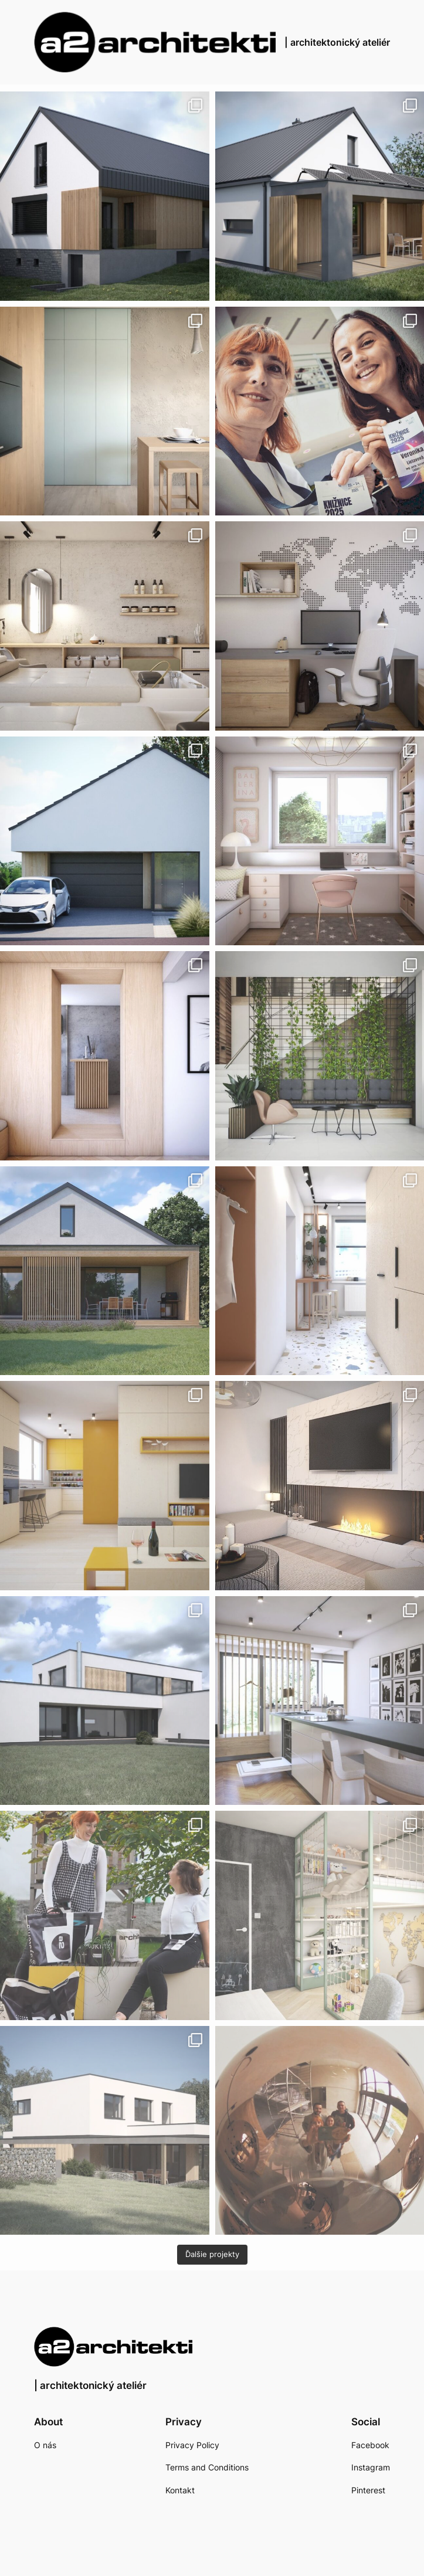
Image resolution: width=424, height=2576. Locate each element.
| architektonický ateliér (337, 42)
